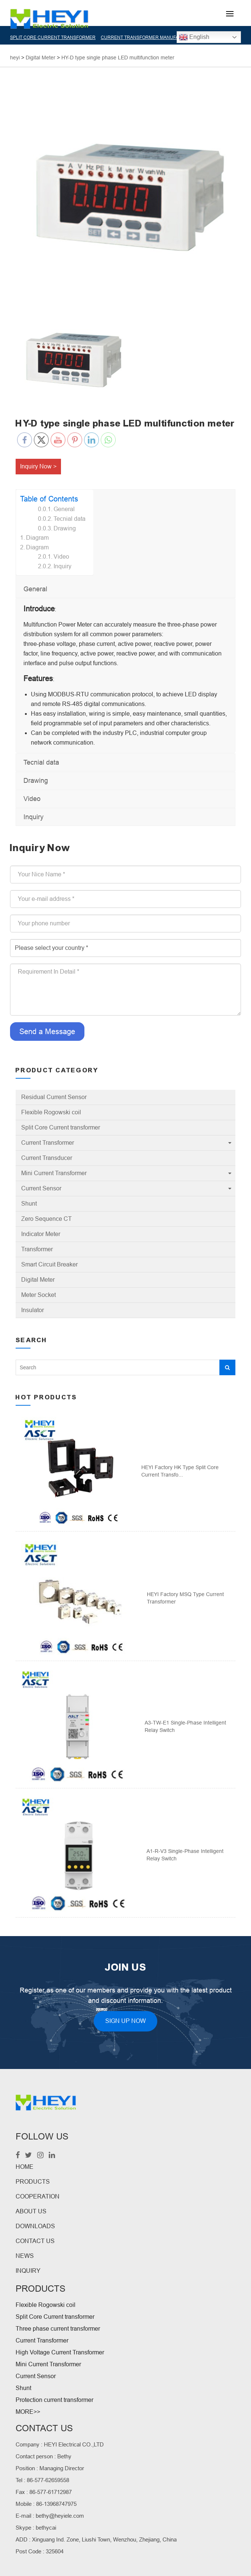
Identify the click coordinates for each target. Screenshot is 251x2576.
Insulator (32, 1310)
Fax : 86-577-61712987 (44, 2492)
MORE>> (28, 2412)
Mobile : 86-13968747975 (46, 2504)
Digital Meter (38, 1279)
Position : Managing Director (50, 2468)
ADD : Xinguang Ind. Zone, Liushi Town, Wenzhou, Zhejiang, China (96, 2539)
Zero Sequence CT (46, 1219)
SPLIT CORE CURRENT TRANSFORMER (53, 37)
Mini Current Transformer (54, 1173)
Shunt (29, 1203)
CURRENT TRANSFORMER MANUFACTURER (149, 37)
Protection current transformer (54, 2400)
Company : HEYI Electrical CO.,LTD (60, 2444)
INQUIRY (28, 2271)
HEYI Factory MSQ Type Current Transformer (185, 1598)
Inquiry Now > (38, 466)
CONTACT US (35, 2241)
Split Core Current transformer (60, 1127)
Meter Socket (38, 1295)
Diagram (37, 538)
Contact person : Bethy (43, 2456)
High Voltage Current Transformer (60, 2352)
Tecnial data (70, 519)
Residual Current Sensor (54, 1097)
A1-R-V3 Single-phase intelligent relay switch (185, 1854)
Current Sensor (41, 1188)
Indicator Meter (40, 1234)
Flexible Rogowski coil (51, 1112)
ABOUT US (31, 2211)
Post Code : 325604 (40, 2551)
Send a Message (47, 1031)
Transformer (37, 1249)
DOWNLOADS (35, 2226)
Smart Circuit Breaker (49, 1264)
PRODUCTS (33, 2181)
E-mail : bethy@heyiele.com (50, 2516)
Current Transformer (47, 1143)
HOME (24, 2167)
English (194, 37)
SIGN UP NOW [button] (125, 2021)
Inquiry (62, 566)
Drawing (65, 528)
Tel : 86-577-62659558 (42, 2480)
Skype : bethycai (36, 2527)
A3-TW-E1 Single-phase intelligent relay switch (185, 1726)
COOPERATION (37, 2196)
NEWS (25, 2256)
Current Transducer (46, 1158)
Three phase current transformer (58, 2328)
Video (61, 556)
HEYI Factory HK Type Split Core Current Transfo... (180, 1471)
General (64, 509)
